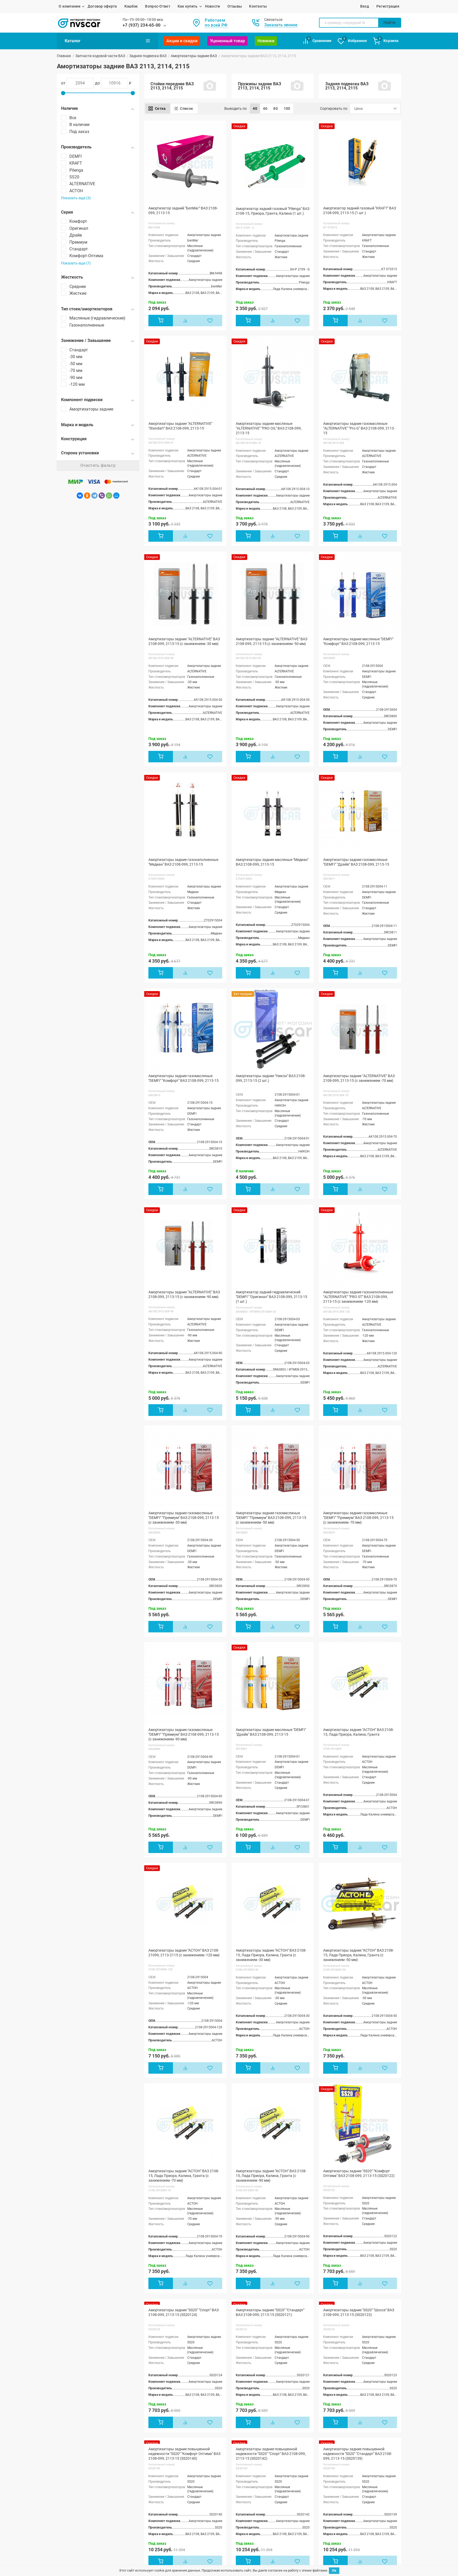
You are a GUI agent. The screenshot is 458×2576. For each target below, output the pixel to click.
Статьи (209, 2517)
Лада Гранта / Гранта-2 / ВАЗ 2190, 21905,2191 (161, 2504)
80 (275, 108)
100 (287, 108)
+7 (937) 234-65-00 (142, 25)
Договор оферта (102, 6)
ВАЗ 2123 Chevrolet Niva (151, 2555)
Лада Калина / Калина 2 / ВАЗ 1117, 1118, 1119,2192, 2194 (87, 2553)
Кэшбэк (131, 6)
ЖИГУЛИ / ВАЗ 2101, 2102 (79, 2503)
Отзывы (234, 6)
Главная (64, 56)
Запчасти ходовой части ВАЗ (100, 56)
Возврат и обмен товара (285, 2510)
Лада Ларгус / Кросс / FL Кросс (157, 2512)
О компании (69, 6)
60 (265, 108)
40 (255, 108)
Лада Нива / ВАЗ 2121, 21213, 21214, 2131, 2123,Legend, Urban (162, 2521)
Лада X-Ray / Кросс (147, 2529)
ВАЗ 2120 (139, 2548)
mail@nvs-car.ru (347, 2522)
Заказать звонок (281, 24)
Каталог (107, 40)
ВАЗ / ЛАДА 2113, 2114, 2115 (81, 2535)
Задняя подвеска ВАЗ (147, 56)
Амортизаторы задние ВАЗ (194, 56)
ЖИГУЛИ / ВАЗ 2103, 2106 (79, 2509)
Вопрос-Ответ (157, 6)
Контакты (258, 6)
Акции (208, 2510)
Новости (212, 6)
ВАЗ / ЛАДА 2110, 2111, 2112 (81, 2528)
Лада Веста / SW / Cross (151, 2535)
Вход (364, 6)
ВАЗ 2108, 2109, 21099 (76, 2522)
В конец (306, 2419)
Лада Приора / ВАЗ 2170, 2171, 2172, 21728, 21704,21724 (88, 2543)
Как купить (188, 6)
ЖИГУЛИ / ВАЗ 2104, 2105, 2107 (84, 2515)
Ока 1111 (139, 2542)
